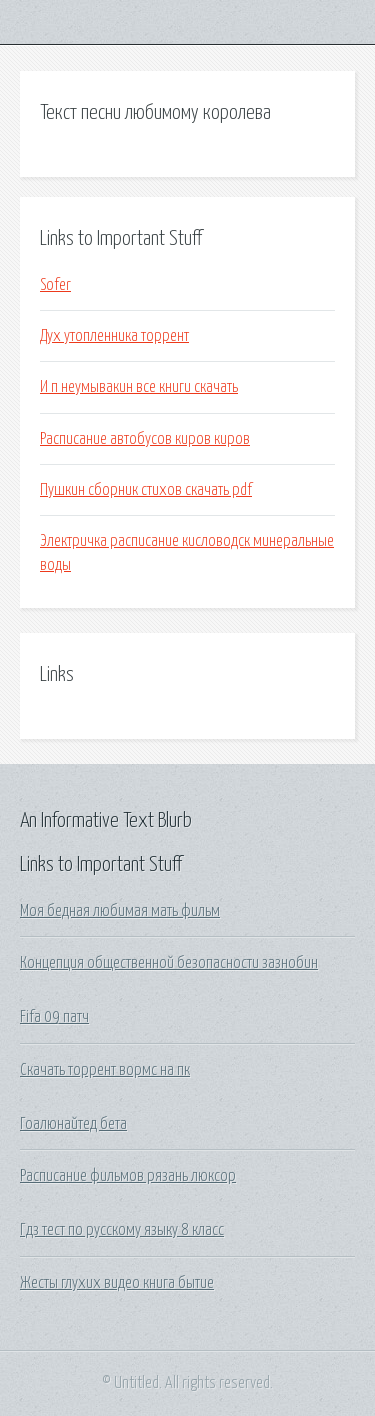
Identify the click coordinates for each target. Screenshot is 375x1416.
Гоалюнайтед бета (73, 1124)
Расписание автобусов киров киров (145, 439)
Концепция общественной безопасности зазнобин (169, 963)
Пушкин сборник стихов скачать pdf (146, 490)
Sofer (55, 285)
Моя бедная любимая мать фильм (120, 911)
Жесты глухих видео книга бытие (117, 1283)
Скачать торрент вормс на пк (105, 1070)
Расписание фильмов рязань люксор (128, 1176)
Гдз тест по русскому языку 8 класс (122, 1230)
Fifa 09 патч (54, 1017)
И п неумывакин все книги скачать (139, 387)
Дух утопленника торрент (114, 336)
